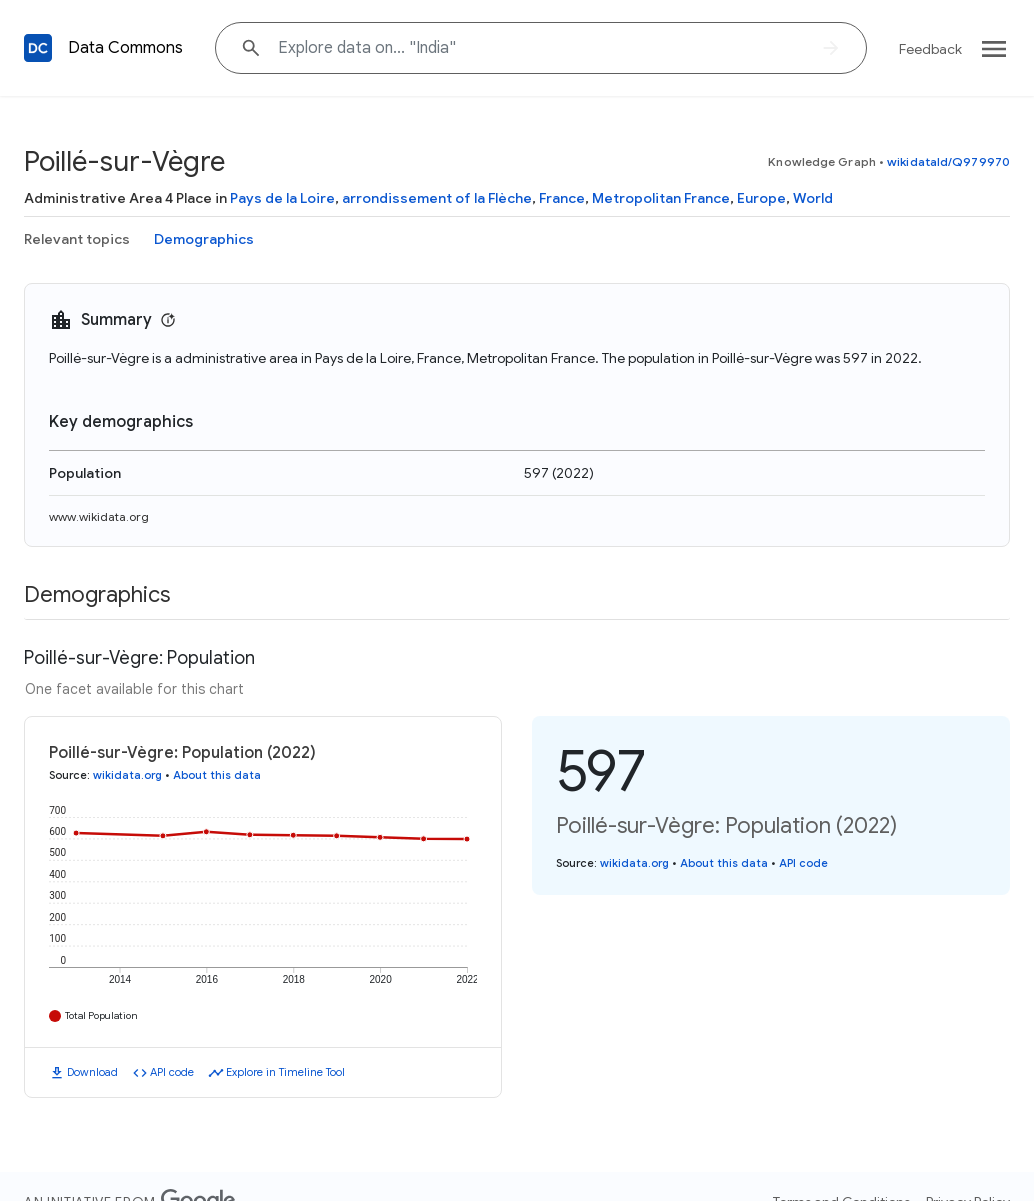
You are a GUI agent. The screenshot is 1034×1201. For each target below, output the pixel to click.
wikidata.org (127, 775)
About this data (217, 775)
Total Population (101, 1015)
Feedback (930, 49)
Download (92, 1072)
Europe (761, 198)
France (562, 198)
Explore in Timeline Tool (285, 1072)
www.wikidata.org (99, 516)
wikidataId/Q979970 (948, 161)
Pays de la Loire (282, 198)
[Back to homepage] (38, 48)
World (813, 198)
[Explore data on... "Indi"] (541, 48)
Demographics (204, 239)
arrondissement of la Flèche (437, 198)
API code (172, 1072)
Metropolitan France (661, 198)
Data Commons (125, 48)
